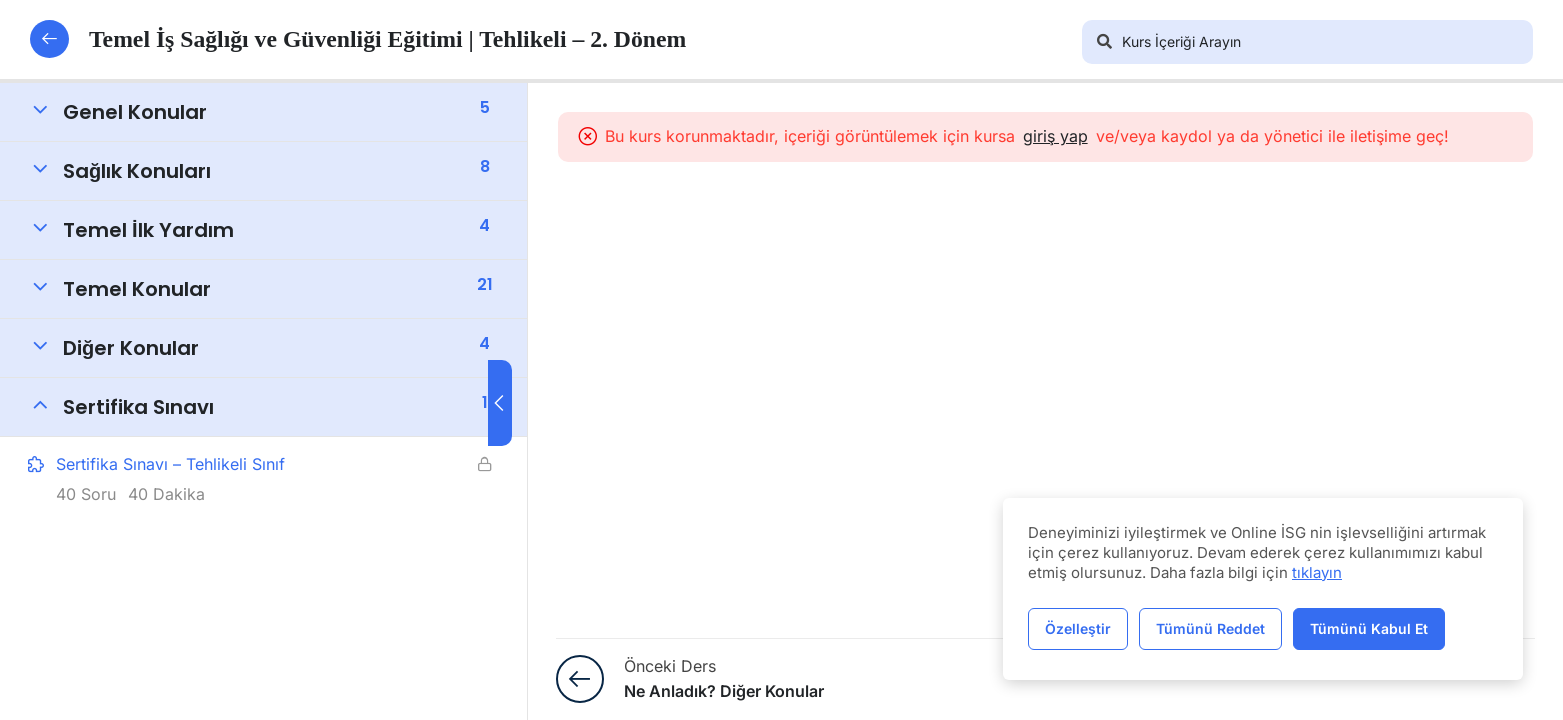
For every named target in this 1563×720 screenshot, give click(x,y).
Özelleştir (1078, 628)
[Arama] (1104, 42)
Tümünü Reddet (1210, 628)
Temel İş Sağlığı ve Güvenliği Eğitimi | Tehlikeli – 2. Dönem (362, 39)
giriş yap (1077, 136)
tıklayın (1317, 572)
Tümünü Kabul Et (1369, 628)
